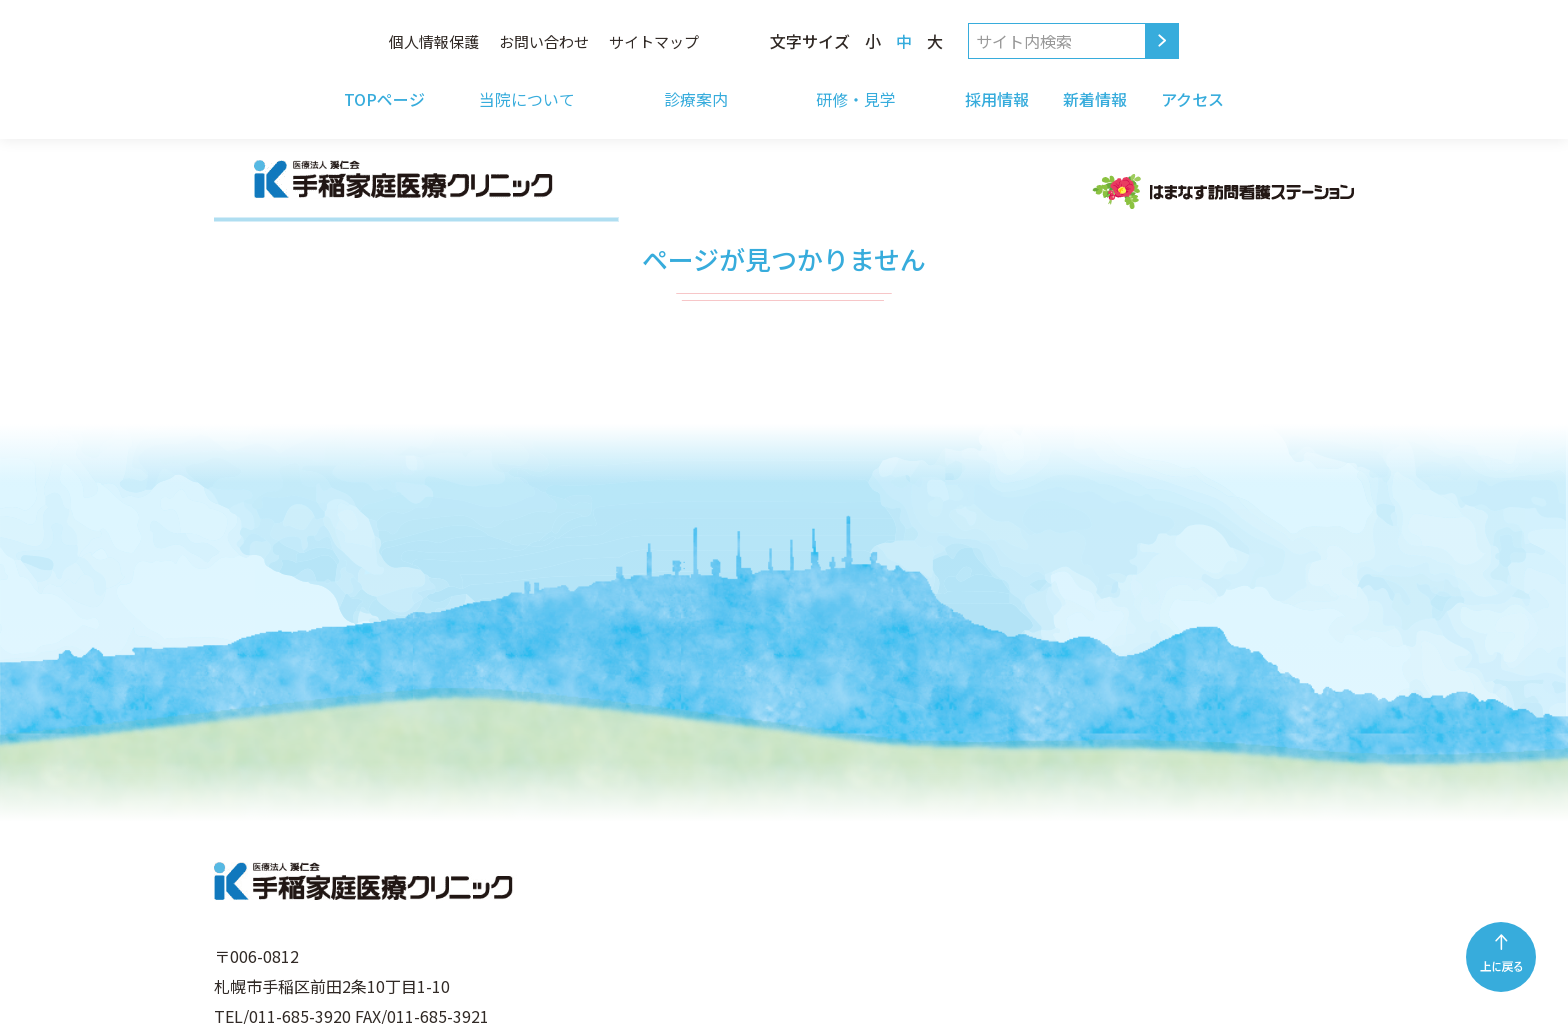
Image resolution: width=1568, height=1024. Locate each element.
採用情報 (997, 99)
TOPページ (384, 99)
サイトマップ (654, 41)
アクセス (1192, 99)
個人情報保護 (434, 41)
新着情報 (1095, 99)
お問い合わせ (544, 41)
